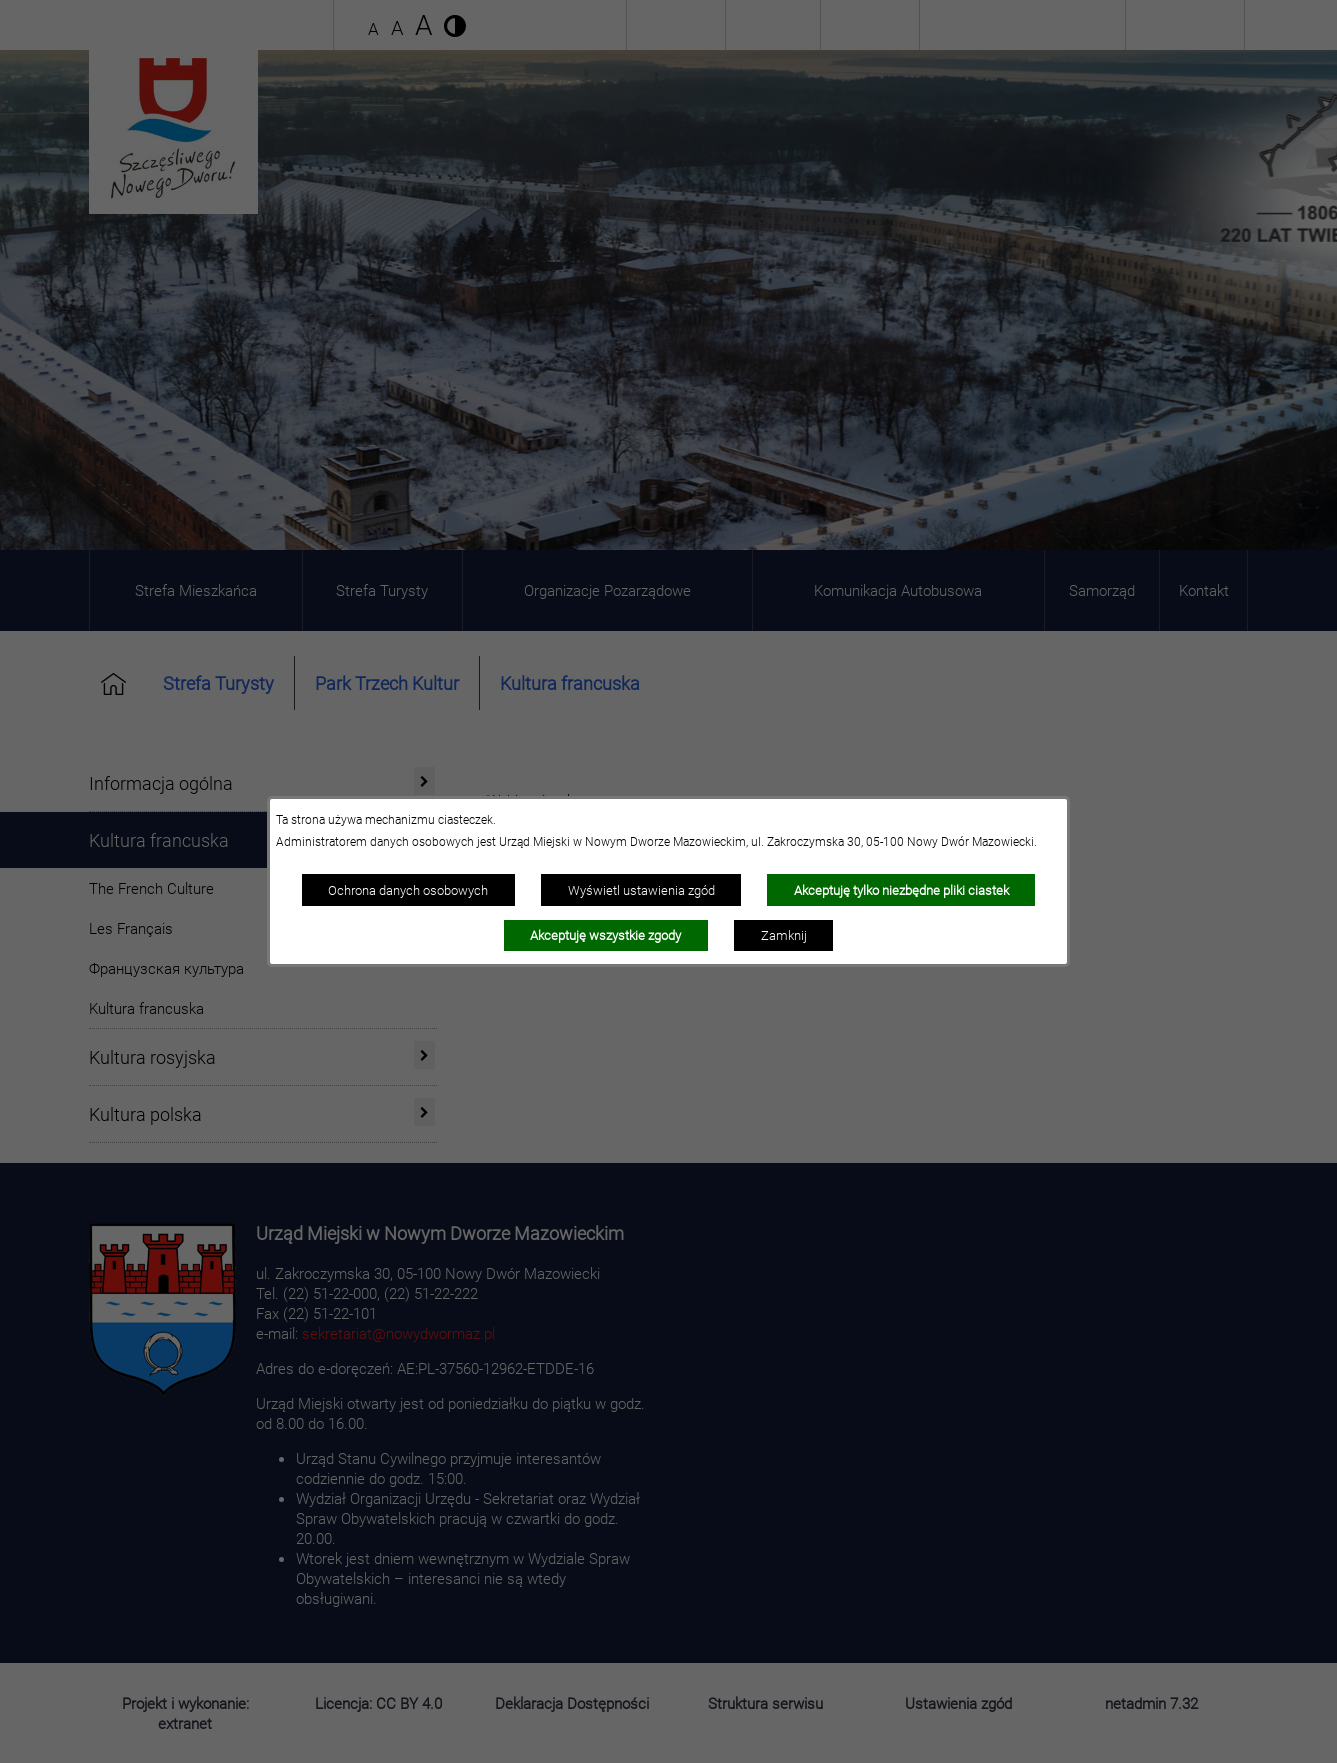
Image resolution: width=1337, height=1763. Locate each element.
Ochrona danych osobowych (408, 890)
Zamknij (784, 935)
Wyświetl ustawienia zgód (641, 890)
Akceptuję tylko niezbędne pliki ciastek (901, 890)
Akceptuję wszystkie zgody (605, 935)
